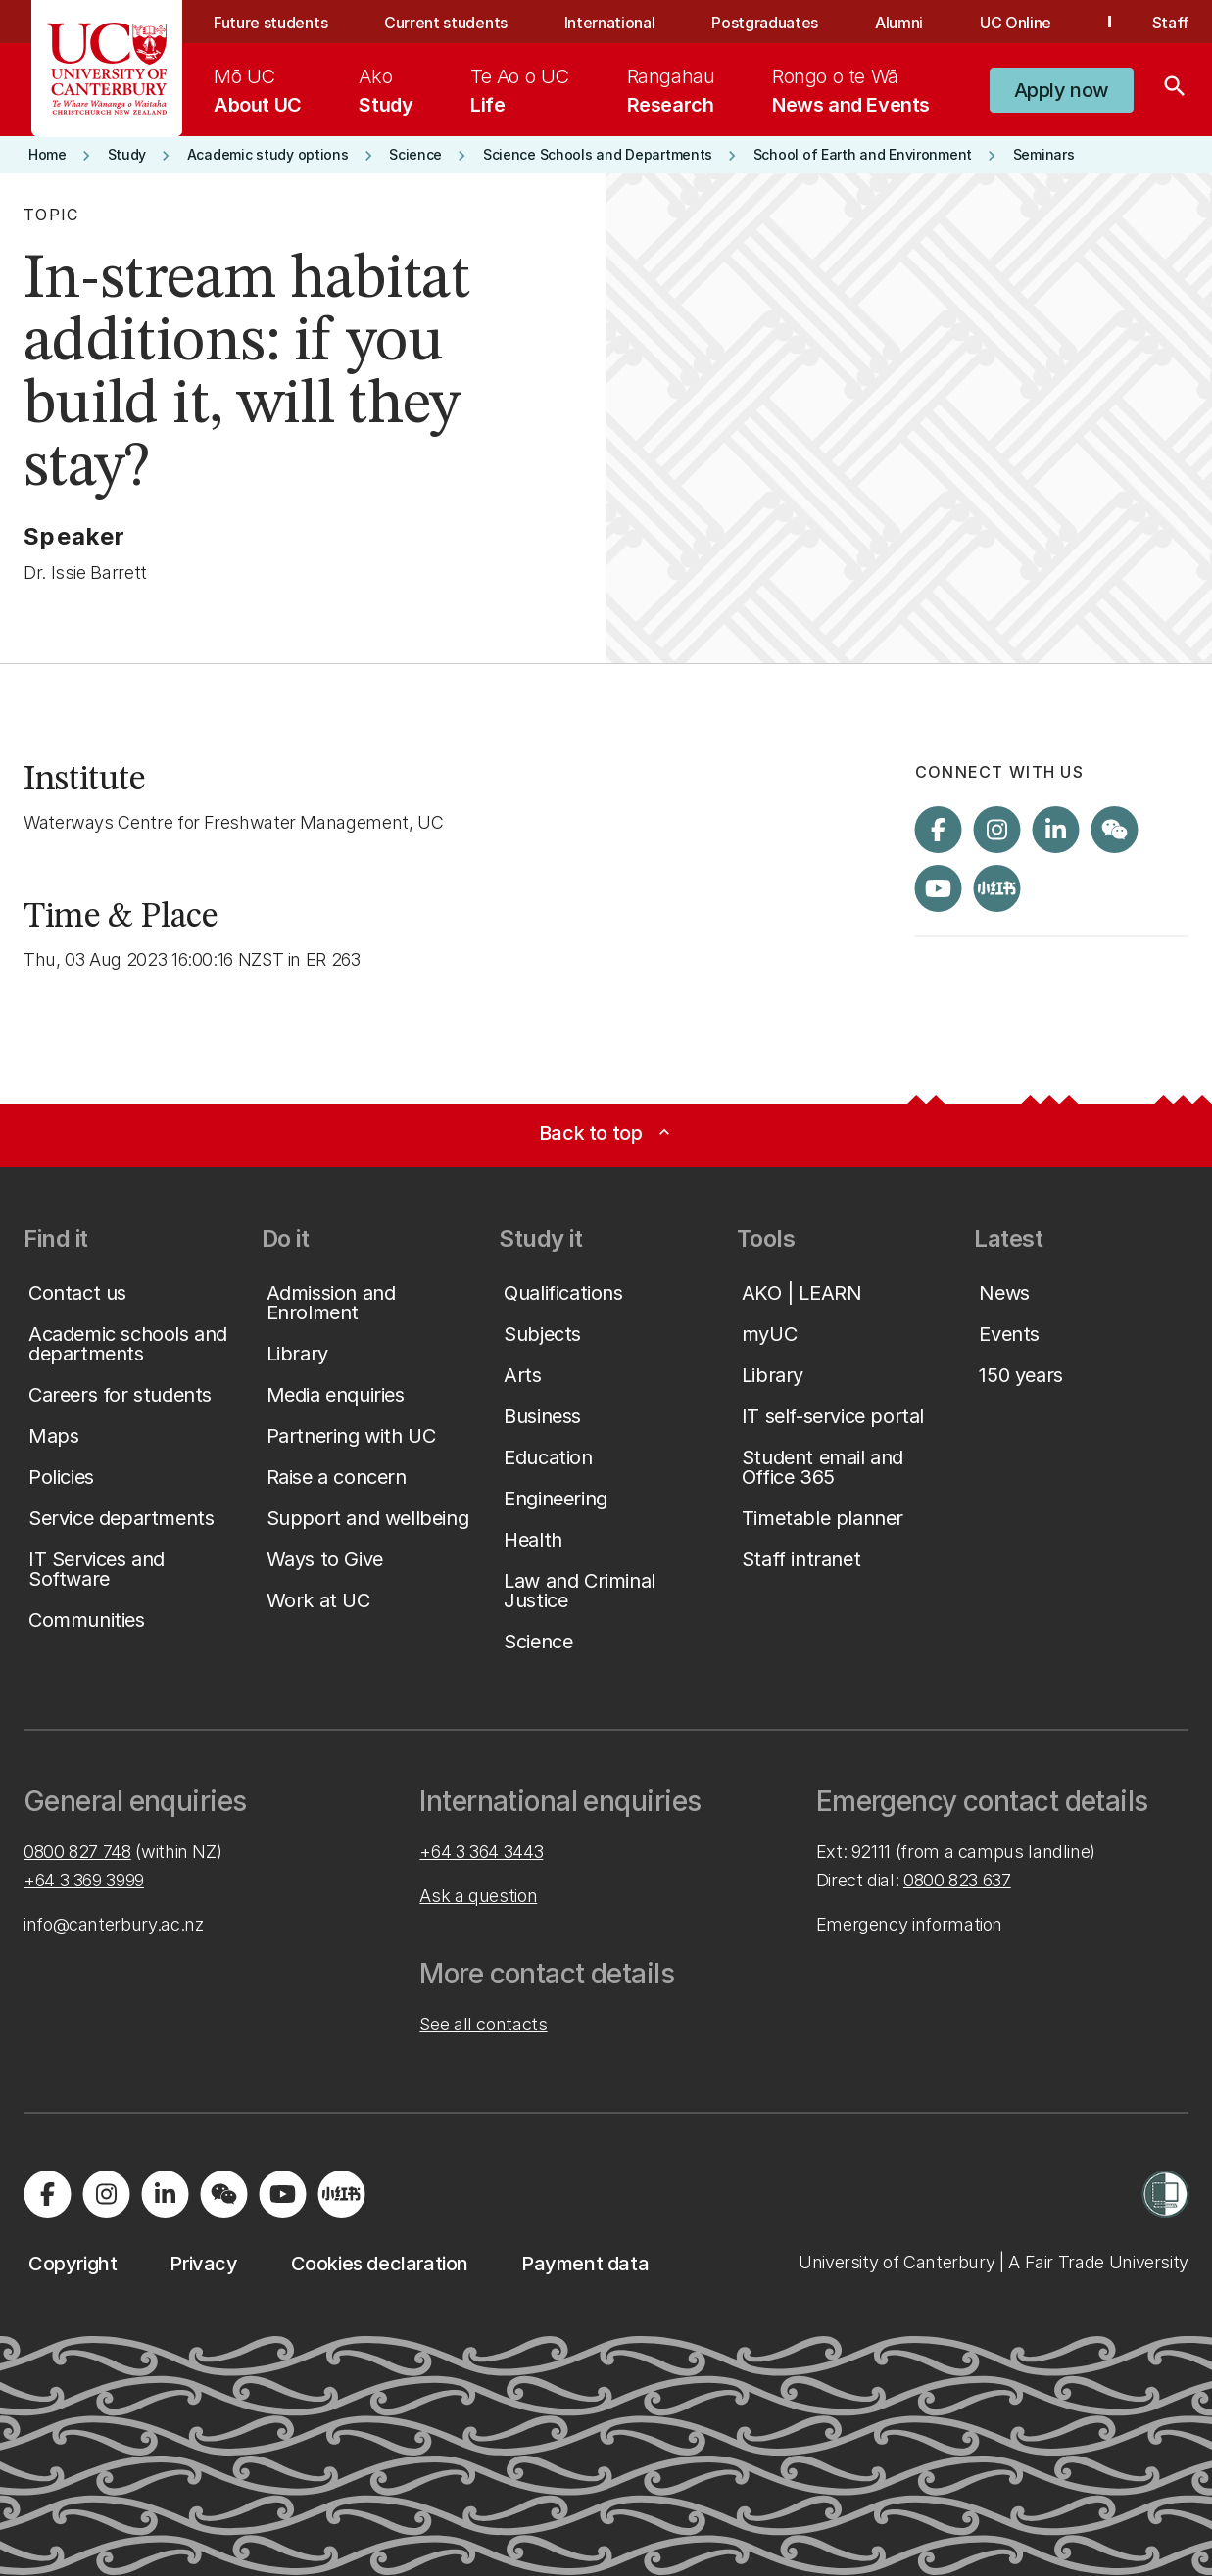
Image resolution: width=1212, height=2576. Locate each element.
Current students (446, 22)
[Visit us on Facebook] (938, 829)
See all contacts (483, 2024)
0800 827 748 (77, 1851)
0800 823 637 (957, 1880)
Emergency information (909, 1924)
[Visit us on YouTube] (938, 888)
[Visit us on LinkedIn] (1056, 829)
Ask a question (478, 1895)
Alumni (899, 22)
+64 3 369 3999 (84, 1880)
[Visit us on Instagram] (997, 829)
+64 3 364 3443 (481, 1851)
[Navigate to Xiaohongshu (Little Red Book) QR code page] (997, 888)
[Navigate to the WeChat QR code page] (1115, 829)
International (609, 22)
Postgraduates (764, 22)
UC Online (1015, 22)
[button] (1062, 90)
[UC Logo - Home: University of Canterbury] (107, 68)
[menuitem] (258, 90)
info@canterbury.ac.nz (113, 1924)
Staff (1170, 22)
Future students (270, 22)
